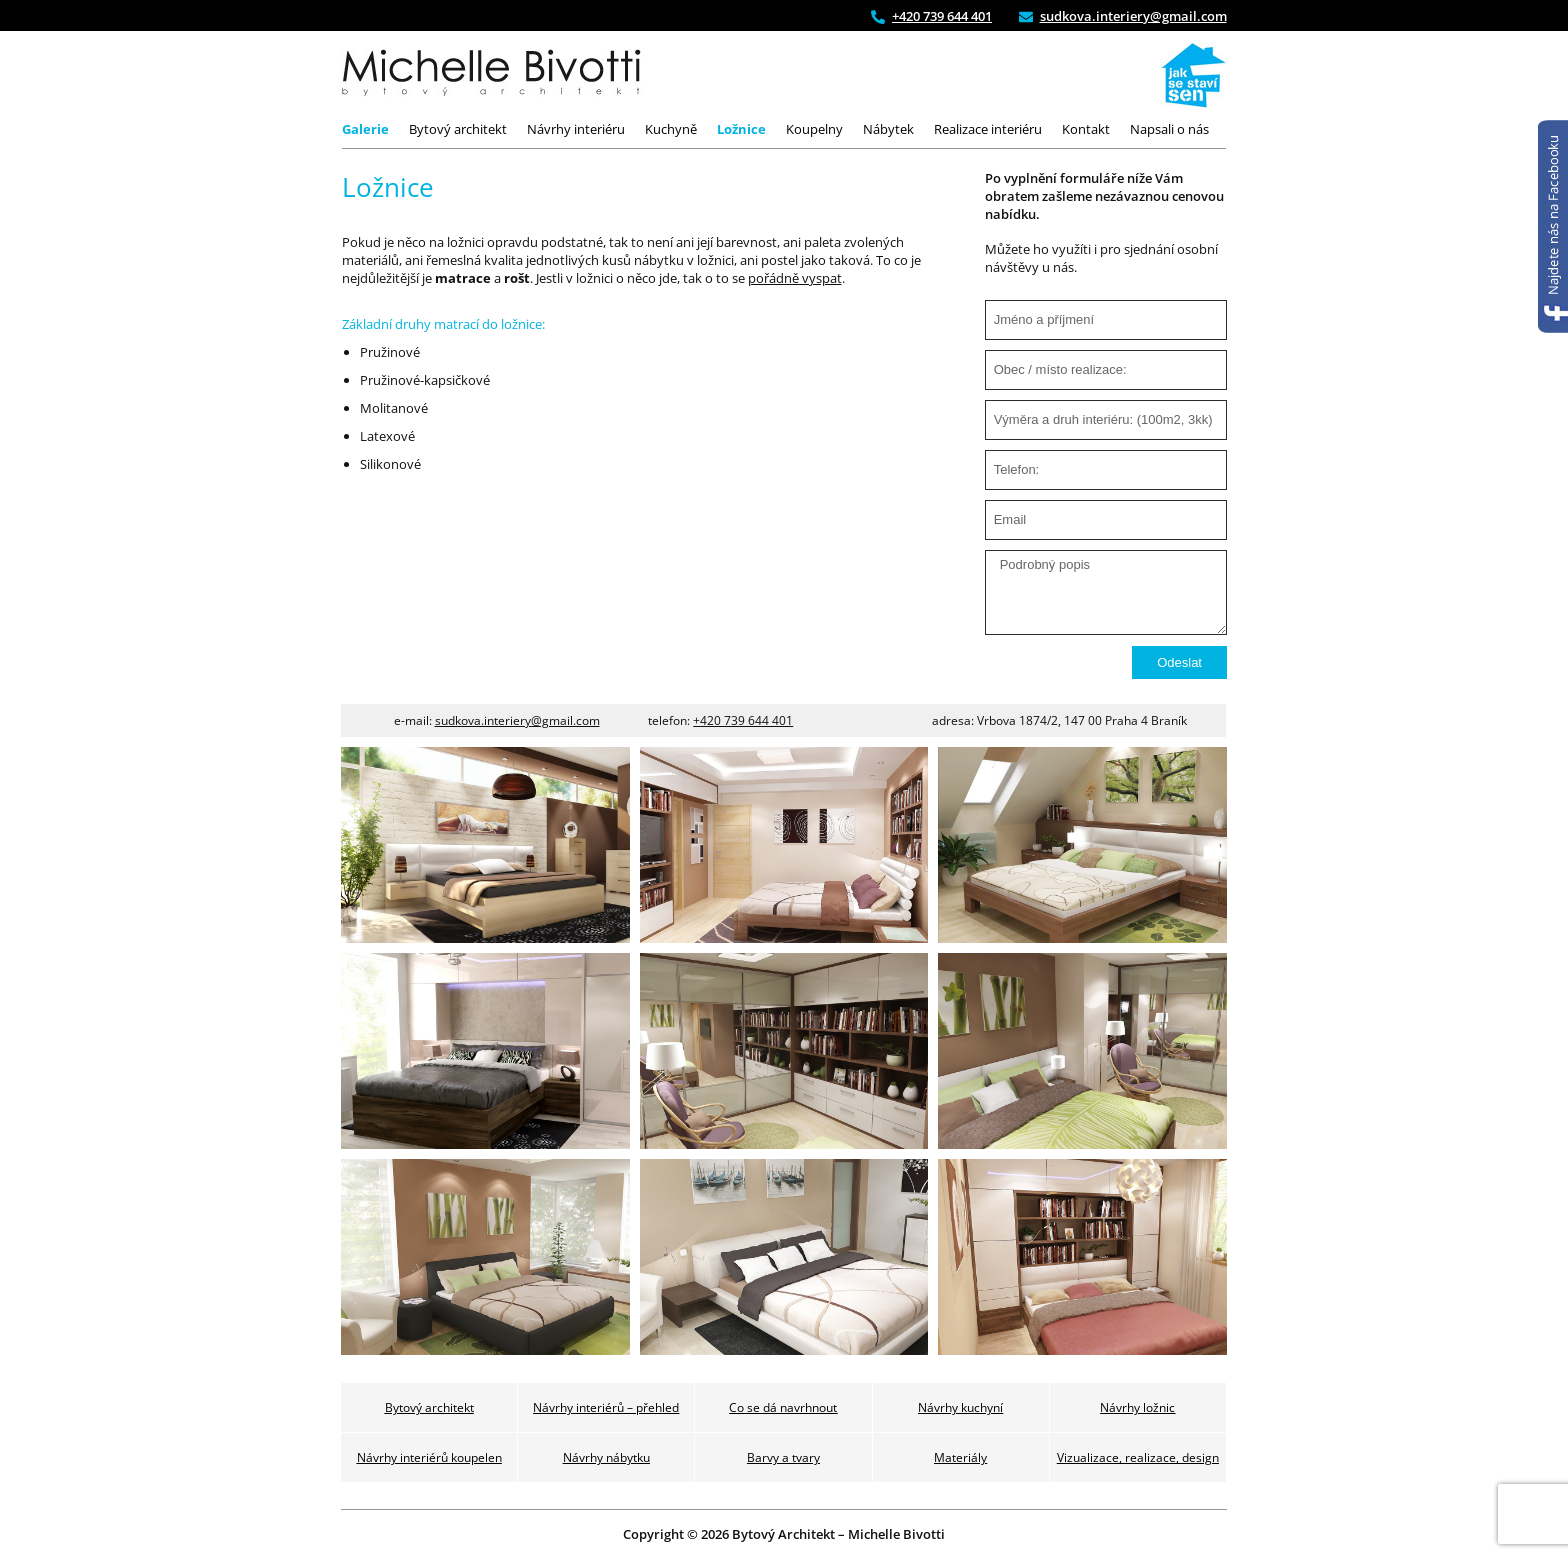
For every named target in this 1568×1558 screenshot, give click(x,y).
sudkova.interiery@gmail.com (517, 720)
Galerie (365, 129)
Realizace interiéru (988, 129)
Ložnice (741, 129)
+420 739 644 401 (743, 720)
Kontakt (1086, 129)
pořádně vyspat (795, 278)
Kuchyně (671, 129)
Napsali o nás (1169, 129)
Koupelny (814, 129)
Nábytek (888, 129)
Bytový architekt (458, 129)
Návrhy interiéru (576, 129)
